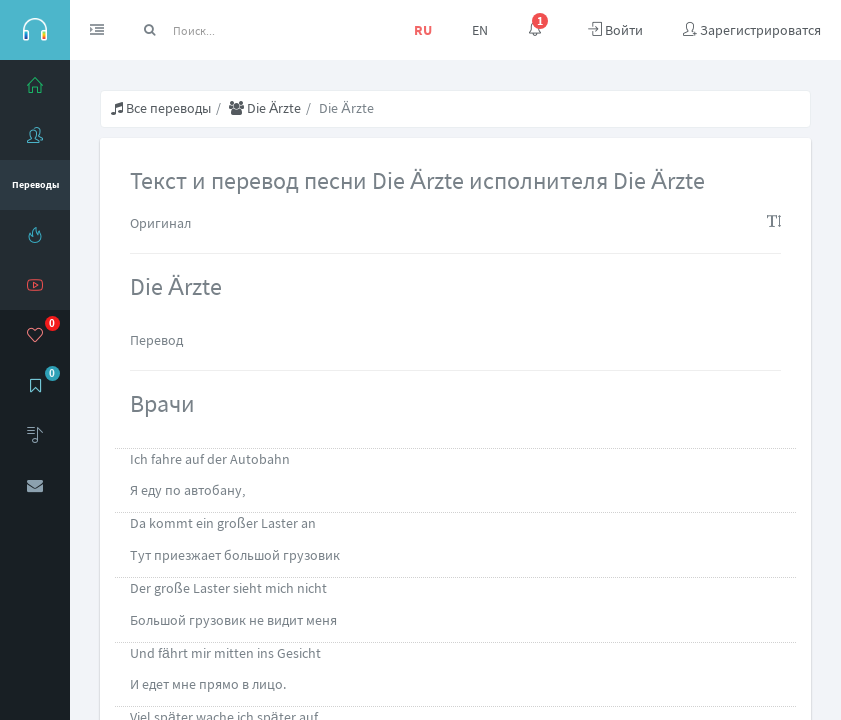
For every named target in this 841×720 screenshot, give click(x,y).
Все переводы (161, 108)
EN (480, 30)
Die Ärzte (265, 108)
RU (423, 30)
